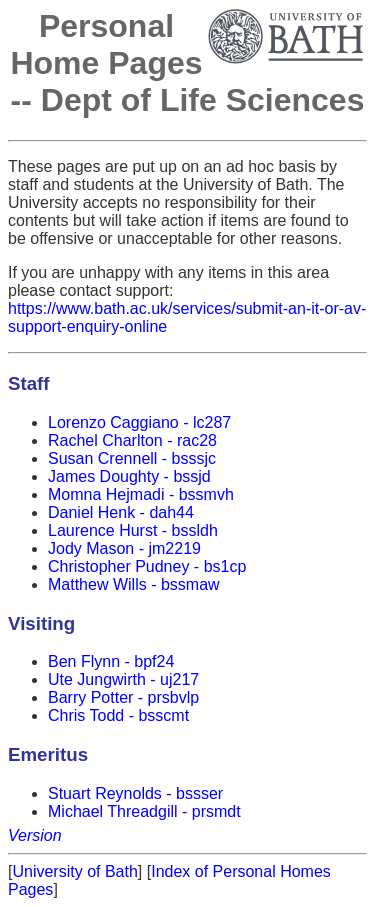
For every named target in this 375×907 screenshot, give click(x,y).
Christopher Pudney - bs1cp (147, 566)
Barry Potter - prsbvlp (123, 697)
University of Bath (74, 871)
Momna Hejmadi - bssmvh (141, 494)
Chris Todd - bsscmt (118, 715)
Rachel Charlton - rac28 (132, 440)
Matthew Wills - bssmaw (134, 584)
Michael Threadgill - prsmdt (144, 811)
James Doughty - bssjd (129, 476)
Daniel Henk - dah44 (121, 512)
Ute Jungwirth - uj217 (123, 679)
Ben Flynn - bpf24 (111, 661)
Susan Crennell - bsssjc (132, 458)
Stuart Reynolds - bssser (135, 793)
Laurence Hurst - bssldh (133, 530)
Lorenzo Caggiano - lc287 (139, 422)
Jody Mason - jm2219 (124, 548)
